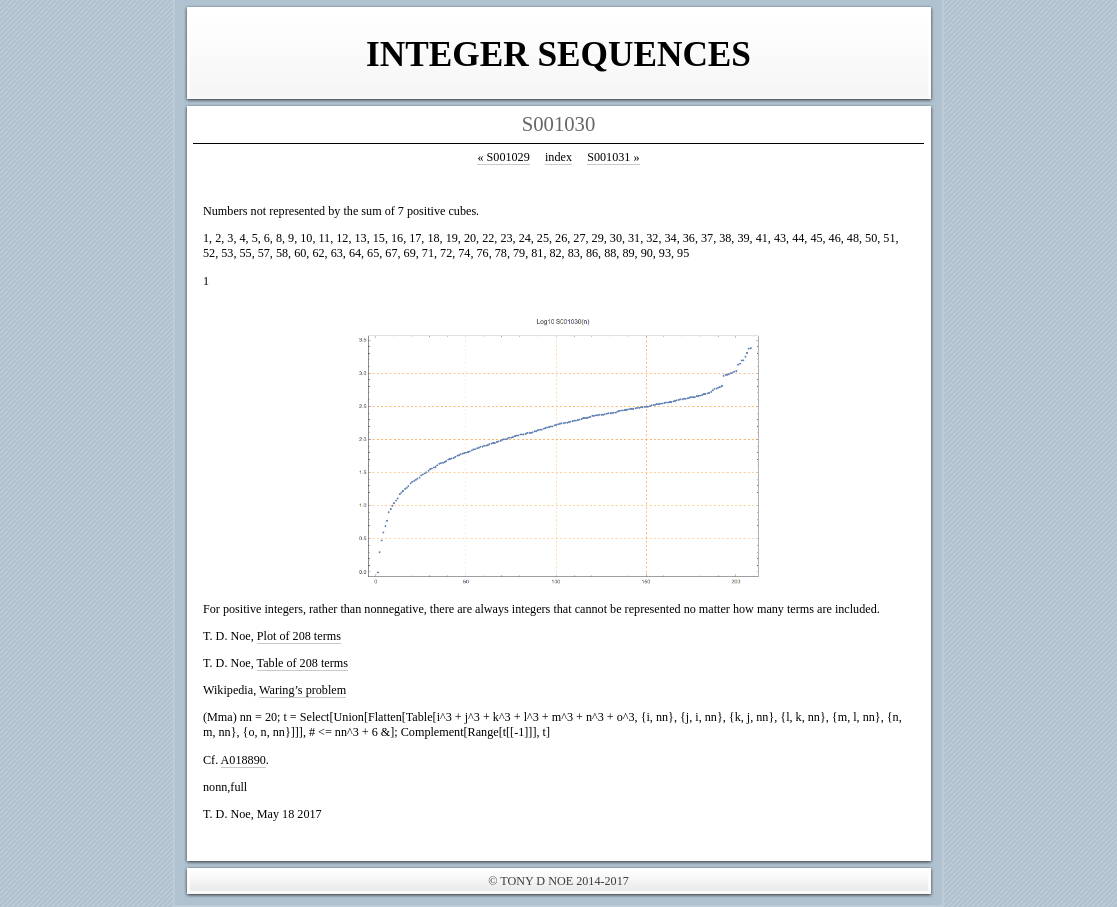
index (558, 157)
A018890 (243, 760)
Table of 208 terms (302, 663)
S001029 (503, 157)
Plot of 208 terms (299, 636)
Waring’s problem (302, 690)
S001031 (613, 157)
